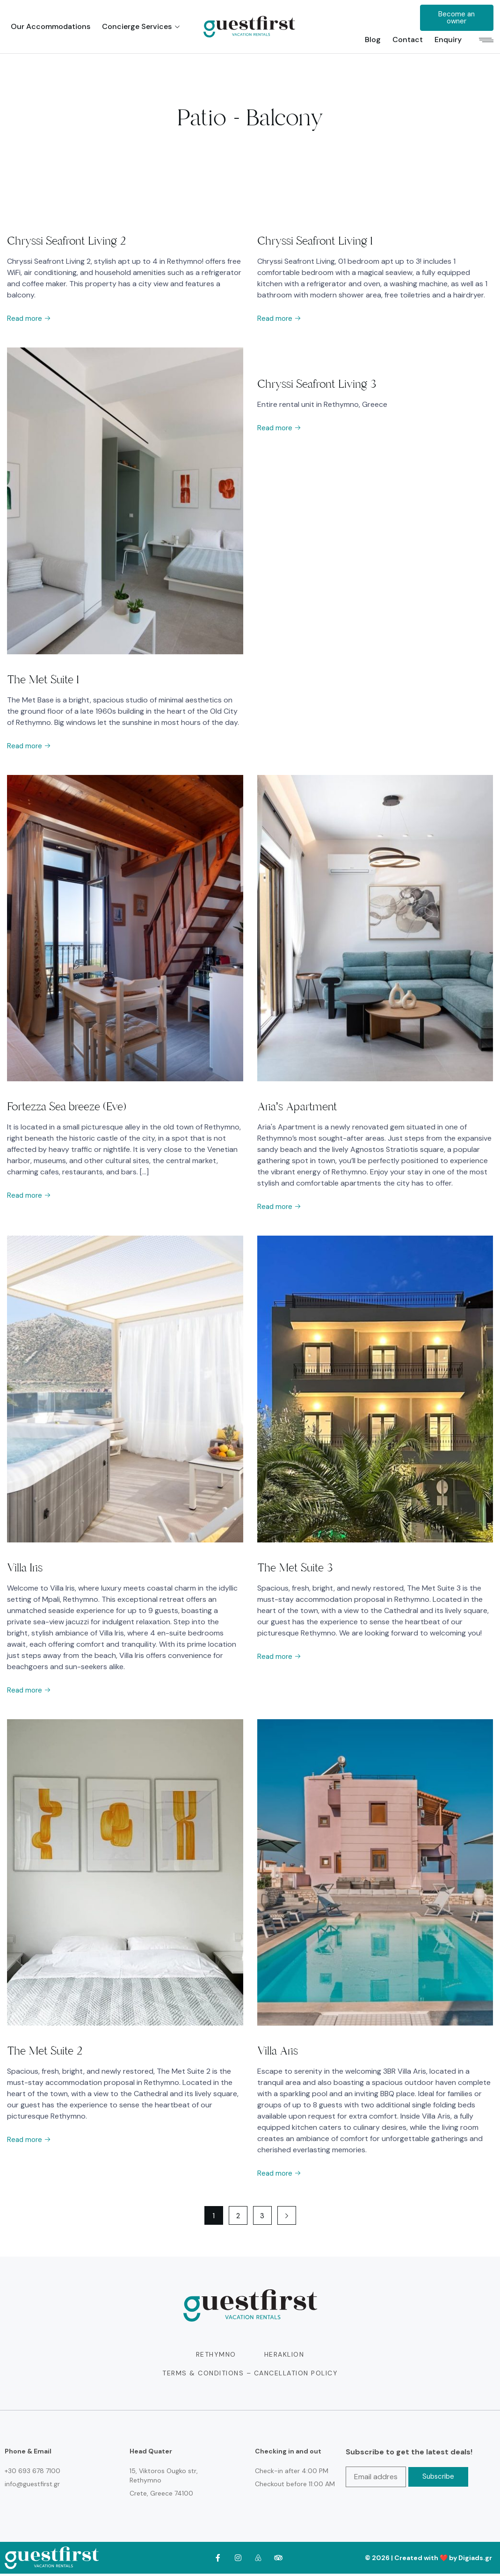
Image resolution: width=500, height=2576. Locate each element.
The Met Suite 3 (295, 1569)
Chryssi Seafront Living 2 (66, 240)
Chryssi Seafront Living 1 (315, 240)
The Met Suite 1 (43, 680)
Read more (30, 319)
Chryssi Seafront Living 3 (316, 384)
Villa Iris (25, 1569)
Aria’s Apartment (297, 1107)
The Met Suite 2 (44, 2052)
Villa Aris (277, 2052)
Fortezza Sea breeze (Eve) (66, 1107)
